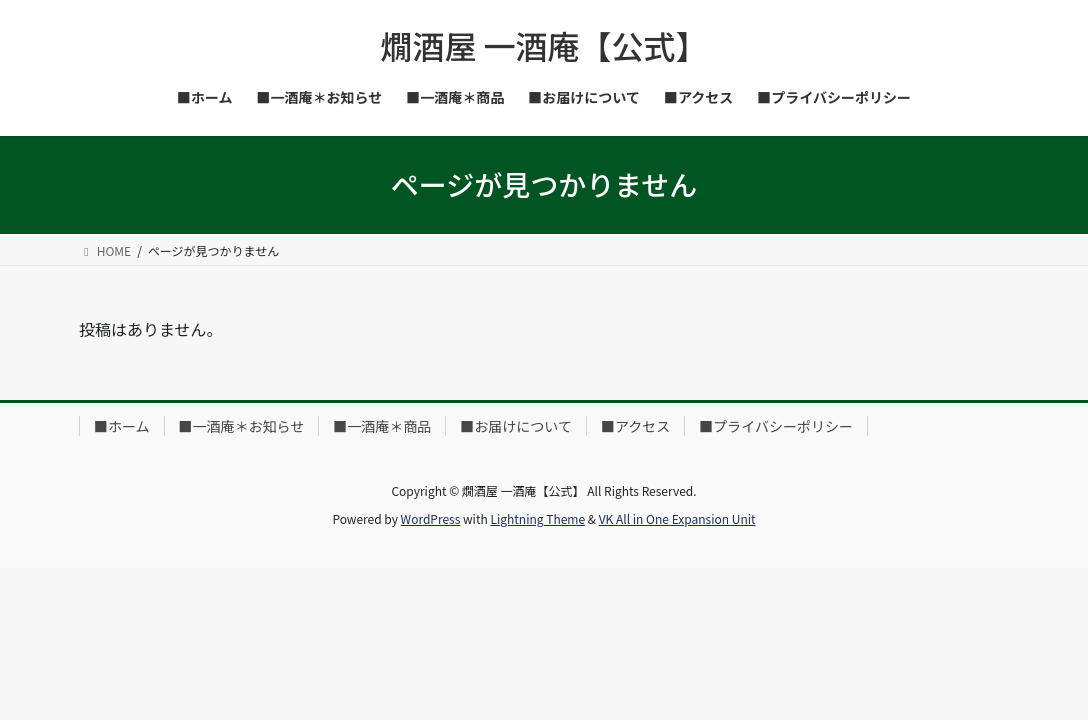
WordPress (431, 518)
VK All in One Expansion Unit (677, 518)
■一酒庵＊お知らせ (242, 426)
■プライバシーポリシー (776, 426)
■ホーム (122, 426)
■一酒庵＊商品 (382, 426)
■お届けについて (516, 426)
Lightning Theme (537, 518)
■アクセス (635, 426)
